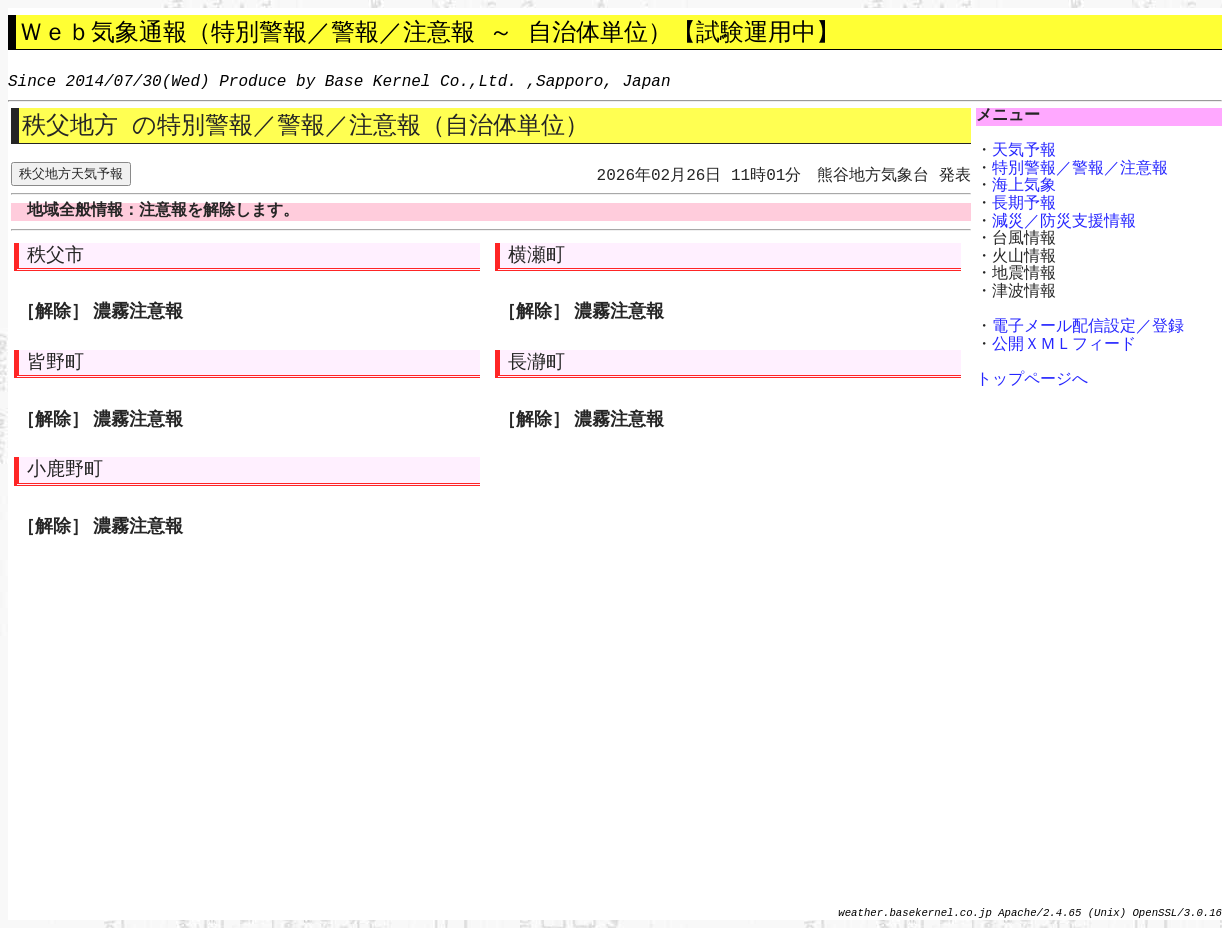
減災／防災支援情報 (1064, 222)
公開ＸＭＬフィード (1064, 345)
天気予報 (1024, 151)
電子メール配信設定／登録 (1088, 327)
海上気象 (1024, 186)
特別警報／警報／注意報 (1080, 169)
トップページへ (1032, 380)
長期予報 (1024, 204)
